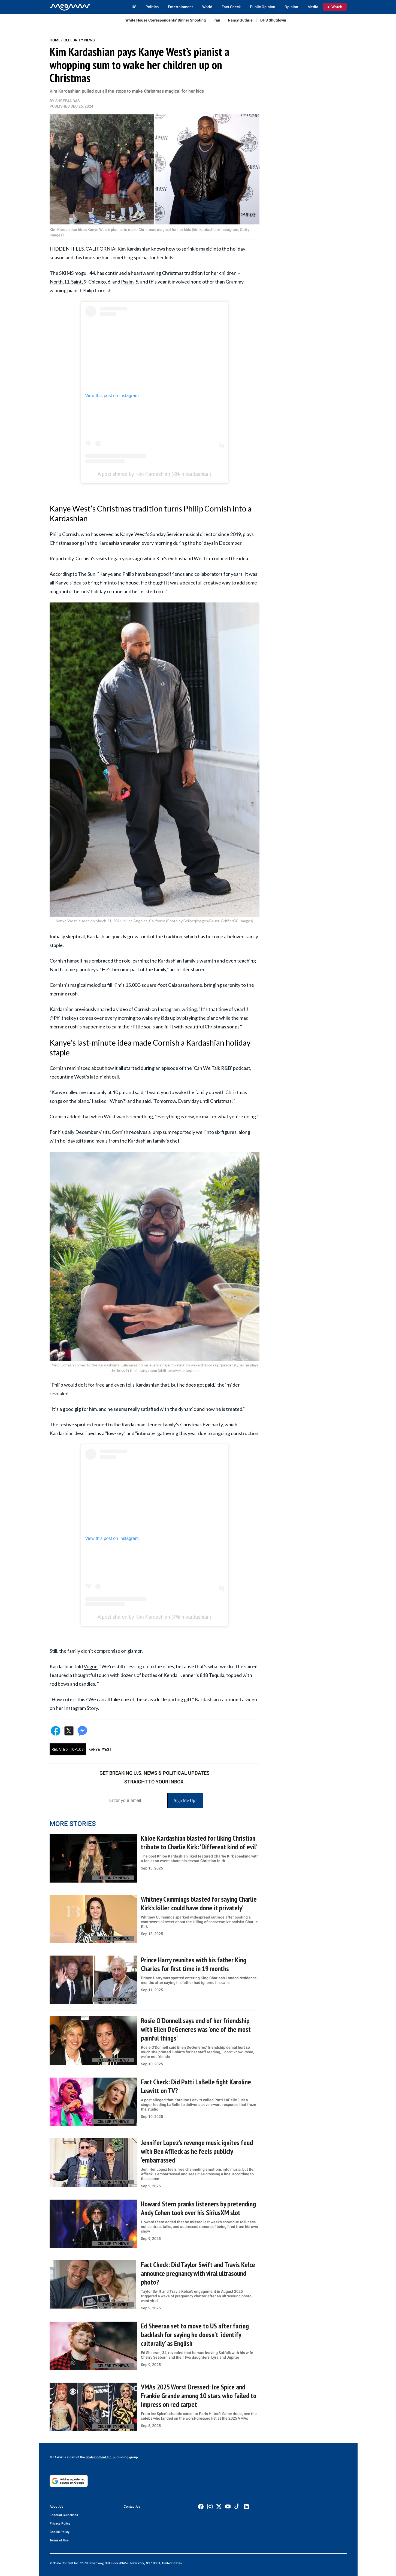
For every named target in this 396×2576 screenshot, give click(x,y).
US (134, 7)
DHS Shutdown (273, 20)
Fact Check (231, 7)
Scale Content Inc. (99, 2457)
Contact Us (132, 2506)
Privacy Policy (60, 2523)
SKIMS (66, 273)
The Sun (86, 574)
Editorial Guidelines (64, 2515)
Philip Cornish (64, 534)
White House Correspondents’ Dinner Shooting (165, 20)
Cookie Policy (59, 2532)
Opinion (291, 7)
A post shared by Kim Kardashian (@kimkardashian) (154, 474)
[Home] (70, 7)
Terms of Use (59, 2540)
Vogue (91, 1666)
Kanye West (133, 534)
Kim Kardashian (133, 249)
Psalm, (128, 282)
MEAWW (56, 2457)
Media (312, 7)
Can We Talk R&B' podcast (222, 1068)
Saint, (77, 282)
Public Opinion (262, 7)
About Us (56, 2506)
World (207, 7)
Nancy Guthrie (240, 20)
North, (57, 282)
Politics (152, 7)
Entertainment (180, 7)
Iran (216, 20)
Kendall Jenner (179, 1675)
